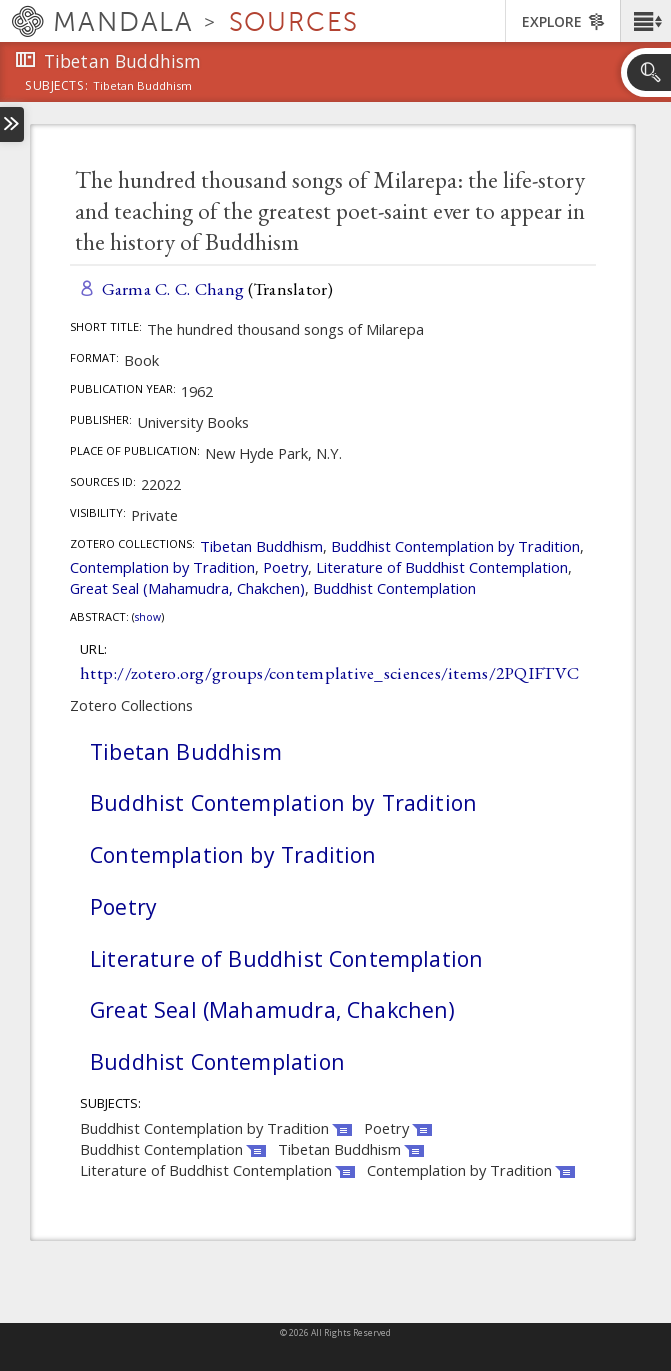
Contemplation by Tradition (162, 567)
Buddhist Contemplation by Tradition (455, 546)
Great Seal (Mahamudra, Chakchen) (187, 588)
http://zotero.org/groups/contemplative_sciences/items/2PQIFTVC (329, 672)
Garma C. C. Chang (173, 288)
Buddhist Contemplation (394, 588)
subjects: (56, 87)
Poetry (285, 567)
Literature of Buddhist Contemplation (442, 567)
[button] (645, 21)
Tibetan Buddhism (261, 546)
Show (148, 617)
